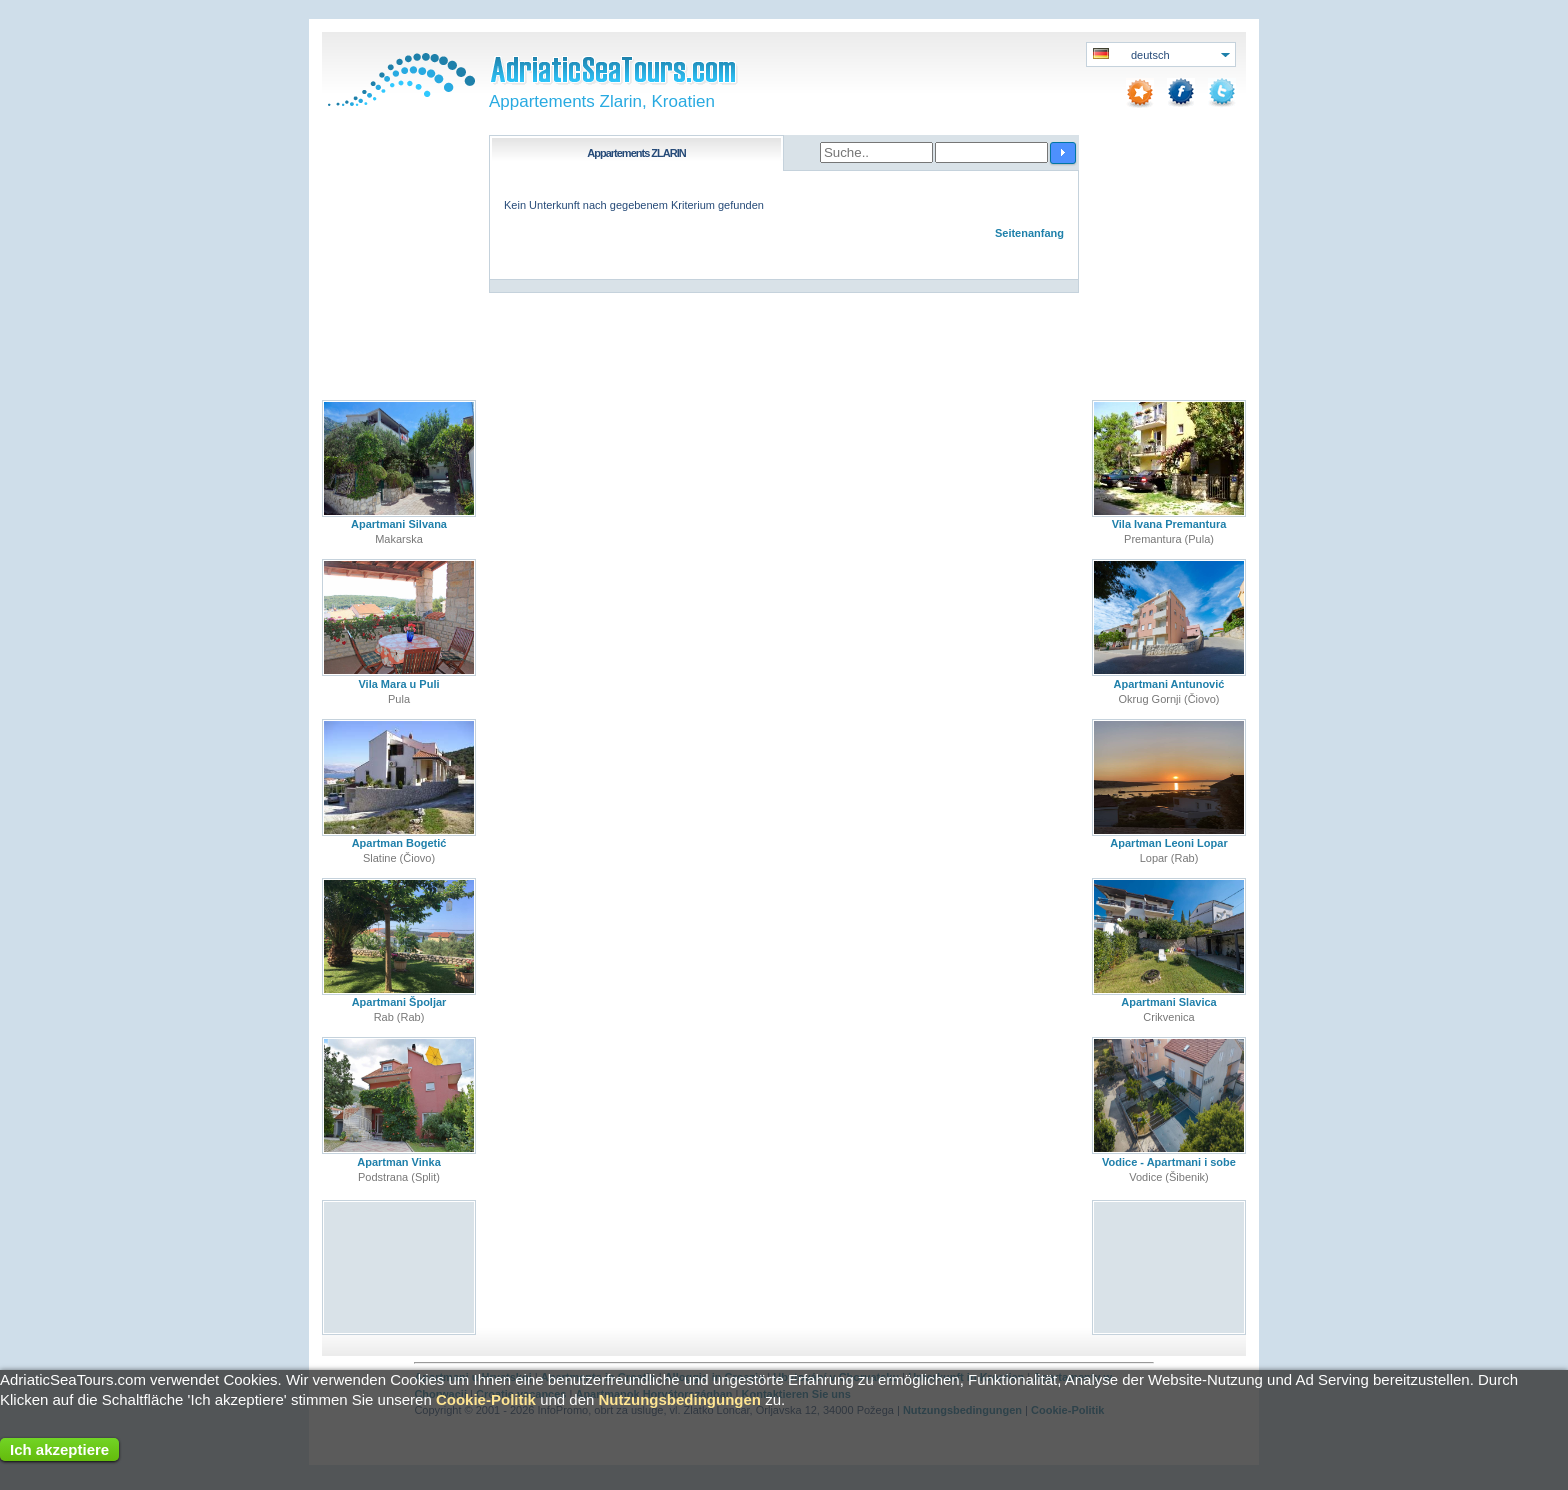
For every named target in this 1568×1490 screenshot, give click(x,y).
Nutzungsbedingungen (680, 1399)
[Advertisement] (399, 1266)
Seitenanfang (1029, 233)
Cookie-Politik (486, 1399)
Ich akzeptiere (59, 1449)
